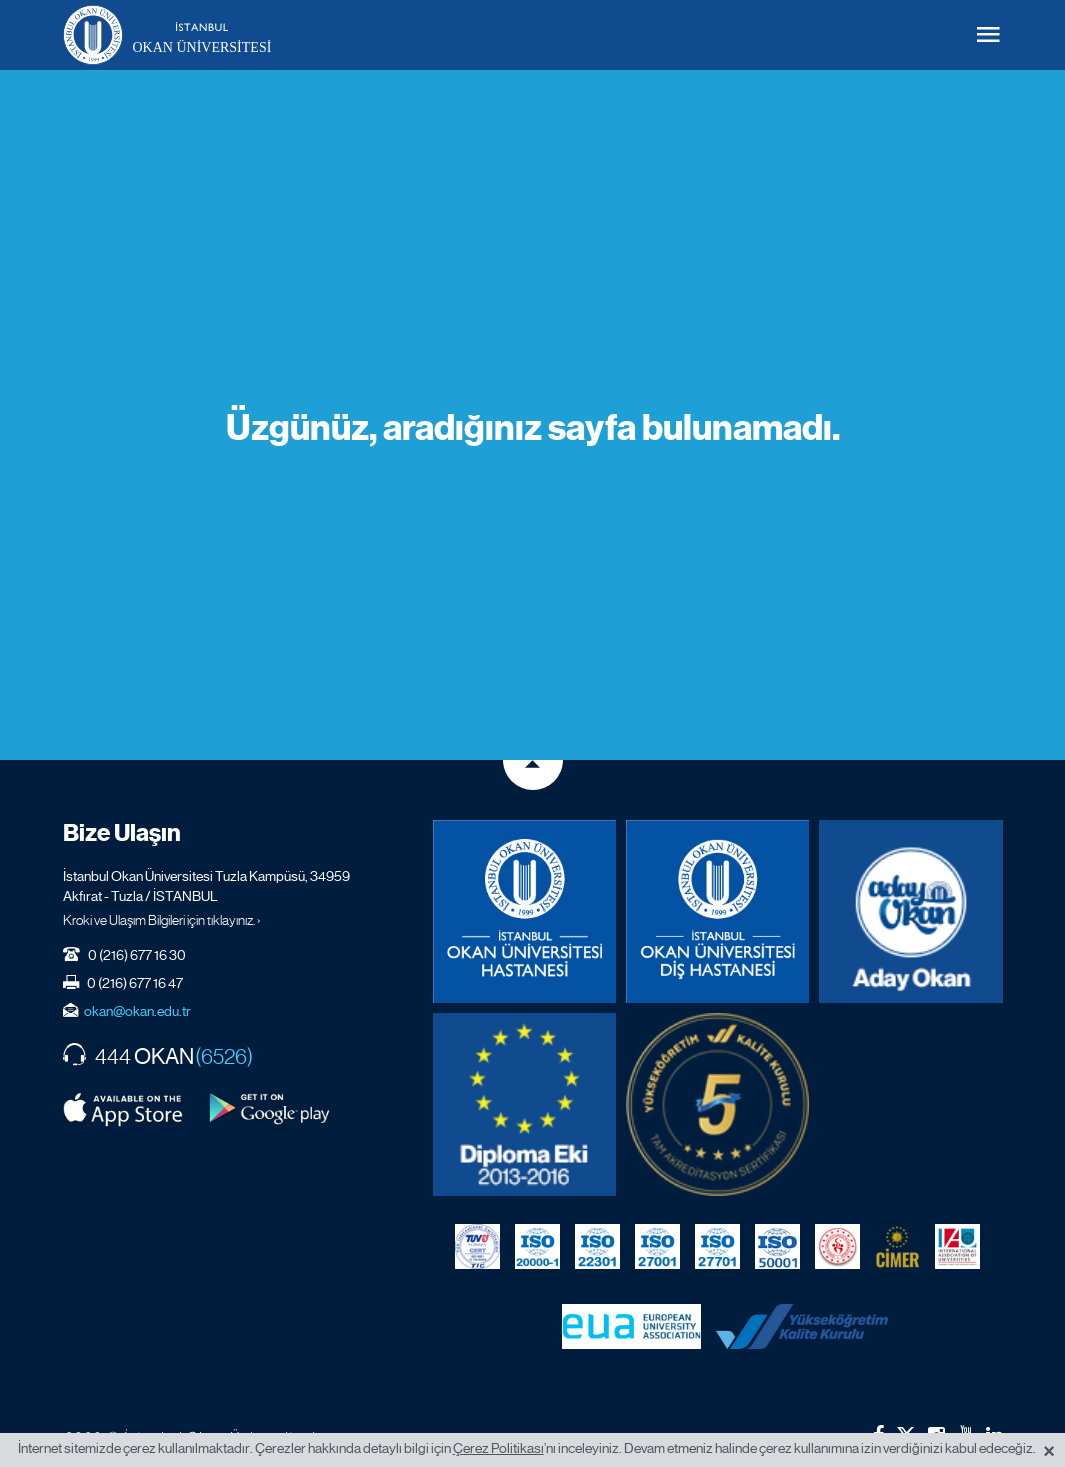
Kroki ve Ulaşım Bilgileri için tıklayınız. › (162, 920)
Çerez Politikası (498, 1448)
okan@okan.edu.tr (137, 1011)
